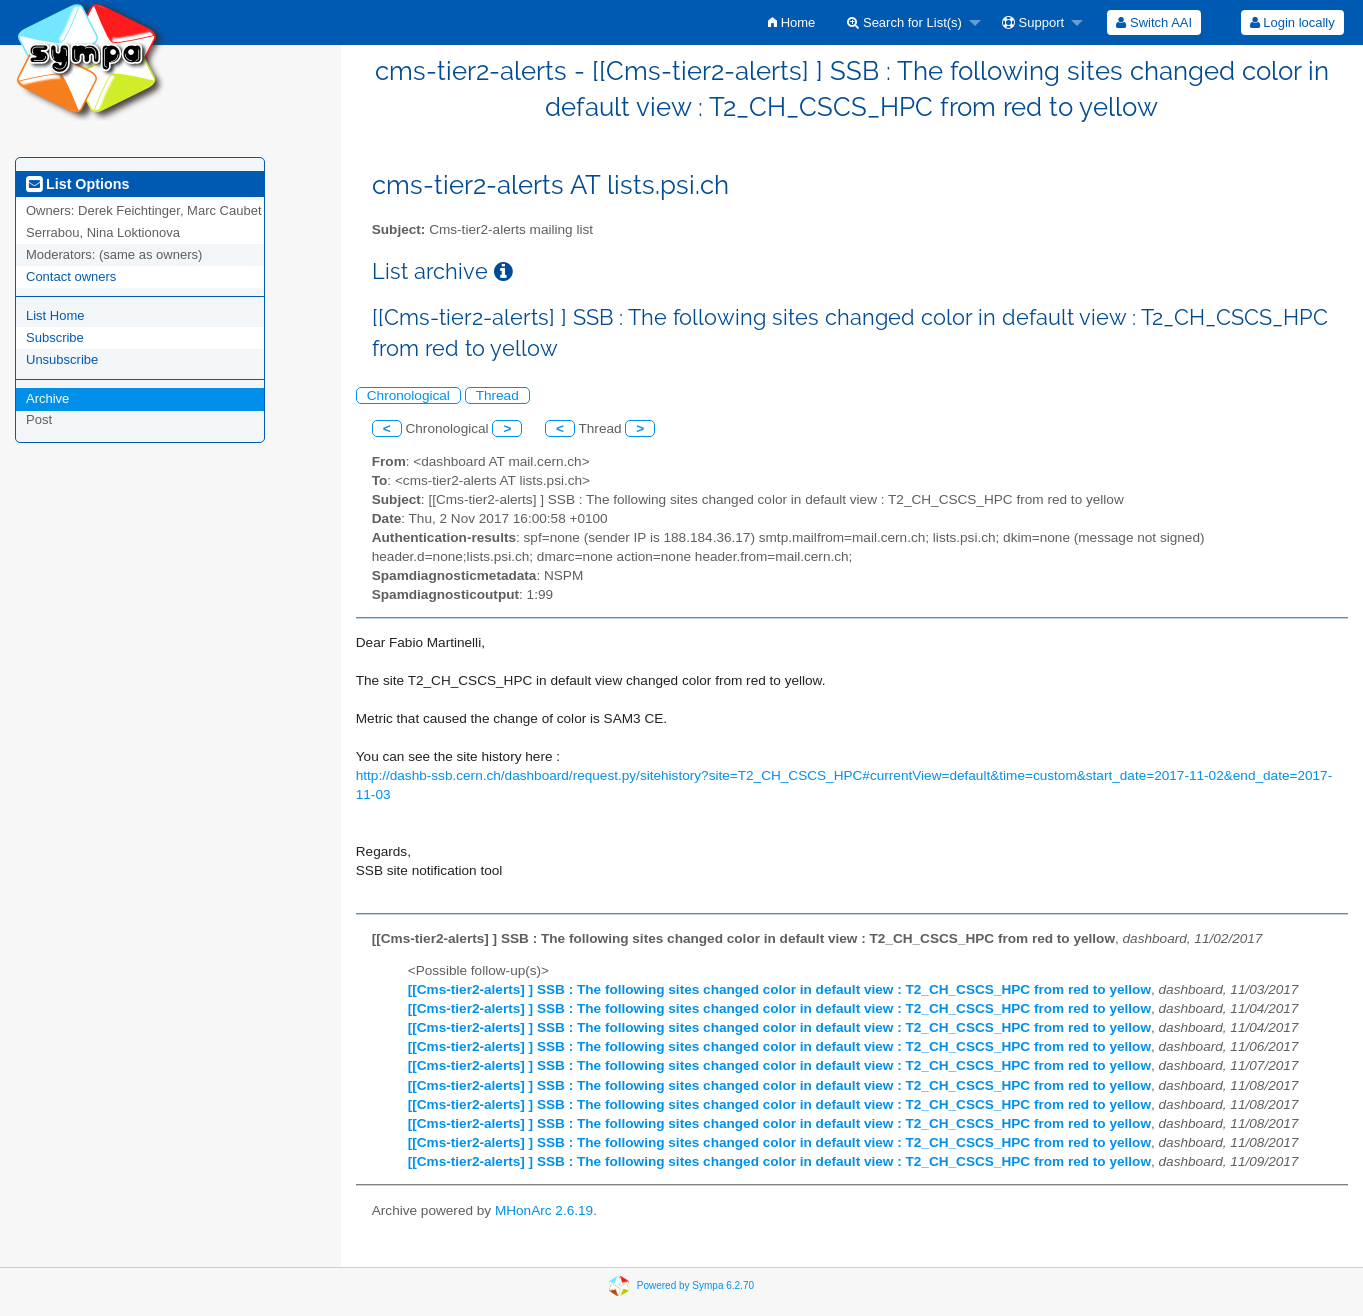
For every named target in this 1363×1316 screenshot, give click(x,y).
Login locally (1292, 22)
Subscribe (55, 337)
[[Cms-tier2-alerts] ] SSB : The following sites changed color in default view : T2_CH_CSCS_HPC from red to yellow (779, 989)
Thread (497, 395)
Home (791, 22)
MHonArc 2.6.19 (544, 1210)
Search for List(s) (904, 22)
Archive (47, 398)
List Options (77, 184)
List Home (55, 315)
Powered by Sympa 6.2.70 (695, 1285)
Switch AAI (1154, 22)
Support (1033, 22)
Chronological (408, 395)
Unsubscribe (62, 359)
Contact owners (71, 276)
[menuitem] (791, 22)
